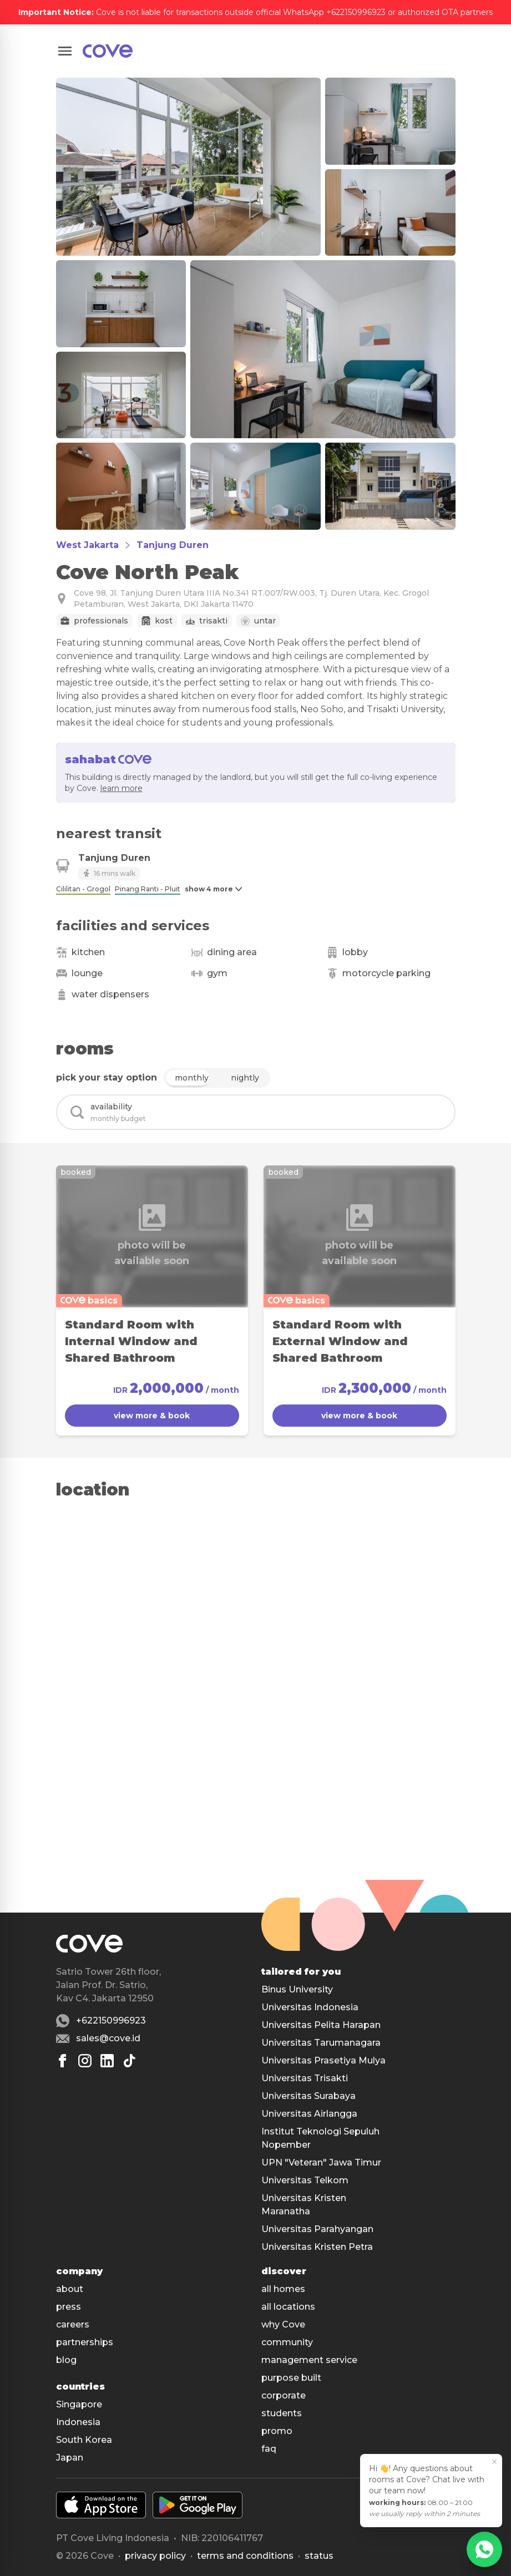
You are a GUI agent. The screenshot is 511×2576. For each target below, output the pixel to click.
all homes (283, 2289)
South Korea (84, 2440)
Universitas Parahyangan (317, 2229)
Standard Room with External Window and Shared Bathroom (340, 1341)
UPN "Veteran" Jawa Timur (321, 2162)
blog (66, 2360)
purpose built (291, 2377)
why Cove (283, 2324)
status (319, 2555)
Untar (265, 621)
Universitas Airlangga (309, 2113)
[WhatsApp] (484, 2549)
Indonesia (78, 2422)
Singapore (79, 2404)
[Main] (108, 51)
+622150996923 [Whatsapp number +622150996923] (111, 2020)
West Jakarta (87, 545)
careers (72, 2324)
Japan (69, 2457)
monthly (192, 1078)
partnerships (84, 2342)
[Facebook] (62, 2060)
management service (309, 2360)
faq (268, 2448)
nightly (245, 1078)
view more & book (152, 1416)
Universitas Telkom (304, 2180)
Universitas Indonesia (309, 2007)
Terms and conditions (245, 2555)
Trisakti (213, 621)
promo (276, 2431)
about (69, 2289)
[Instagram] (85, 2060)
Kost (164, 621)
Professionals (101, 621)
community (287, 2342)
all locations (288, 2306)
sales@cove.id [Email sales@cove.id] (108, 2038)
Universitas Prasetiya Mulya (323, 2060)
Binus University (297, 1989)
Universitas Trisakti (304, 2078)
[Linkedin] (107, 2060)
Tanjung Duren (172, 545)
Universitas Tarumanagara (321, 2042)
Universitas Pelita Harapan (321, 2025)
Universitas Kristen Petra (317, 2247)
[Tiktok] (129, 2060)
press (68, 2306)
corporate (283, 2395)
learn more (121, 788)
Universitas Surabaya (308, 2096)
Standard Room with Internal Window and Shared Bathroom (131, 1341)
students (281, 2413)
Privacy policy (155, 2555)
